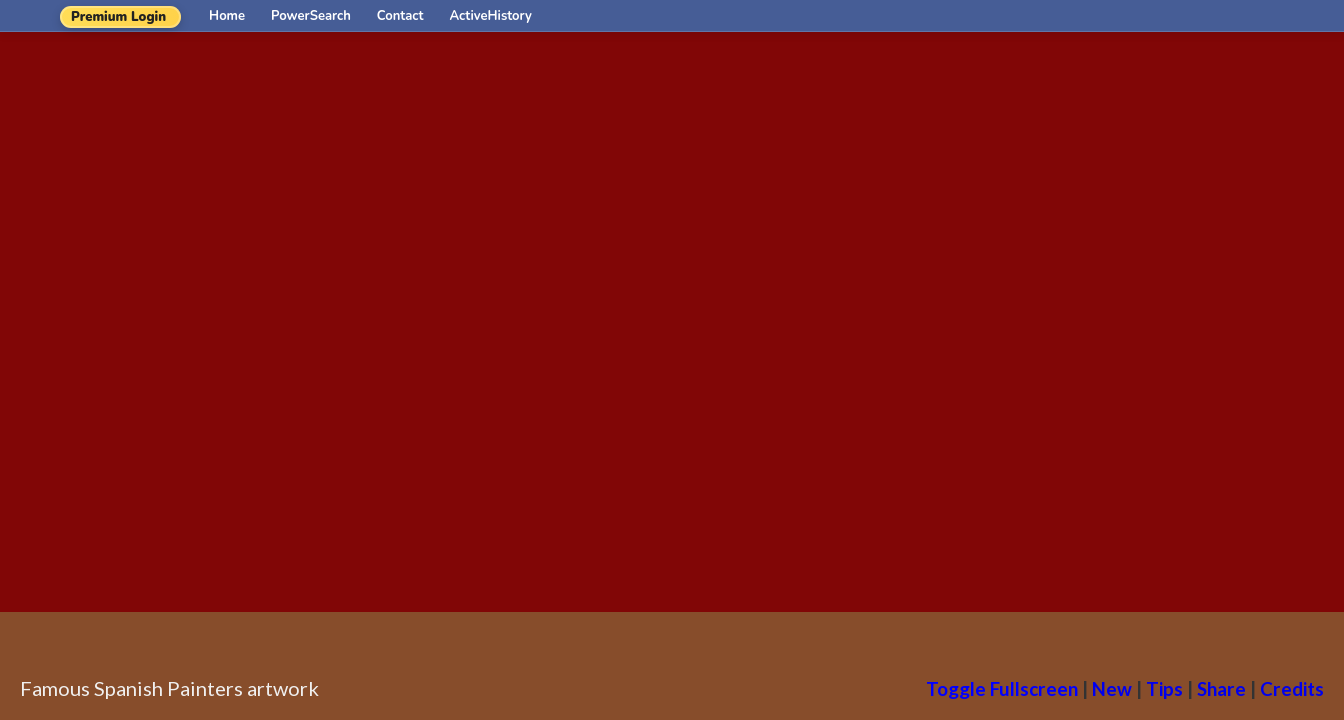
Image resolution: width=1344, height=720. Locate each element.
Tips (1164, 688)
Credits (1292, 688)
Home (227, 16)
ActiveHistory (491, 16)
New (1112, 688)
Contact (400, 16)
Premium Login (118, 17)
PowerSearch (311, 16)
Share (1221, 688)
